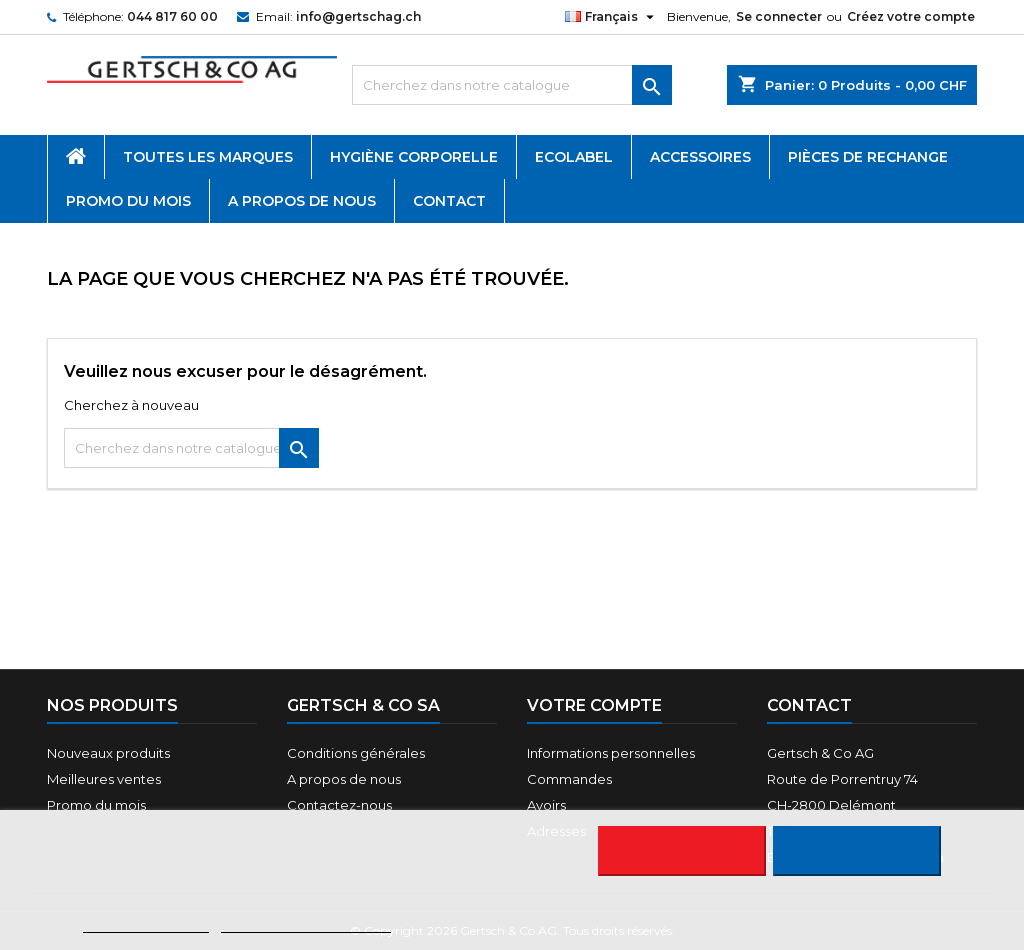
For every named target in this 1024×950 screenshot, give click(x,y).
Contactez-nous (339, 805)
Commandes (569, 779)
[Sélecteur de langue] (612, 17)
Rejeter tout (681, 851)
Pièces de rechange (868, 157)
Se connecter (779, 16)
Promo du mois (128, 201)
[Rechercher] (512, 85)
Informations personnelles (611, 753)
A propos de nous (302, 201)
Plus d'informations (146, 923)
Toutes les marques (208, 157)
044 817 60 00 (172, 16)
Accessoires (700, 157)
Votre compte (594, 705)
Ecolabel (574, 157)
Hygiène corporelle (414, 157)
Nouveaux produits (108, 753)
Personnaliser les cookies (306, 923)
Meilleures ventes (104, 779)
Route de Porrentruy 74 (842, 779)
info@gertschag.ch (358, 16)
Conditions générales (356, 753)
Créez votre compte (911, 16)
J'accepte (856, 851)
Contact (449, 201)
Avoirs (546, 805)
